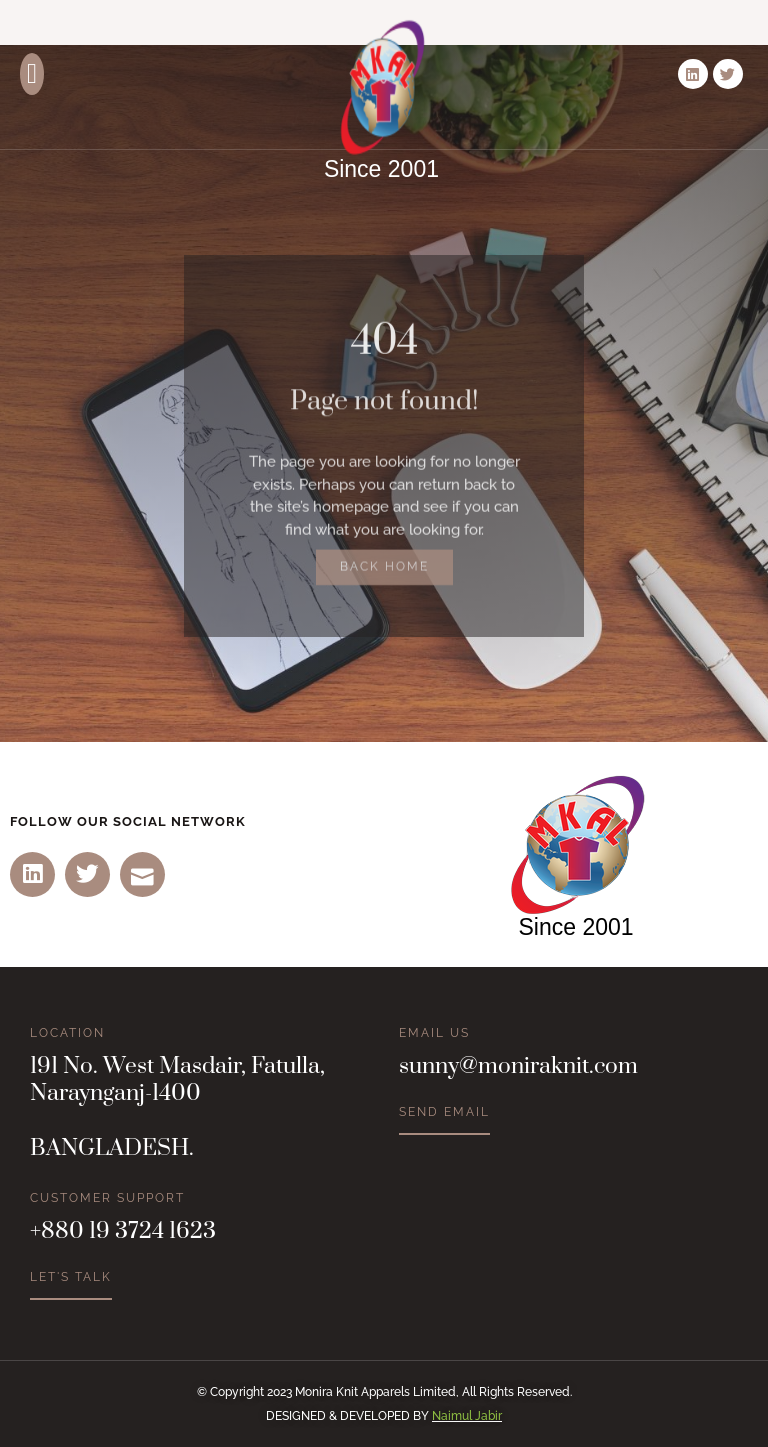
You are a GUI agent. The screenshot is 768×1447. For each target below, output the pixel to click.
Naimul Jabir (467, 1416)
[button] (32, 74)
